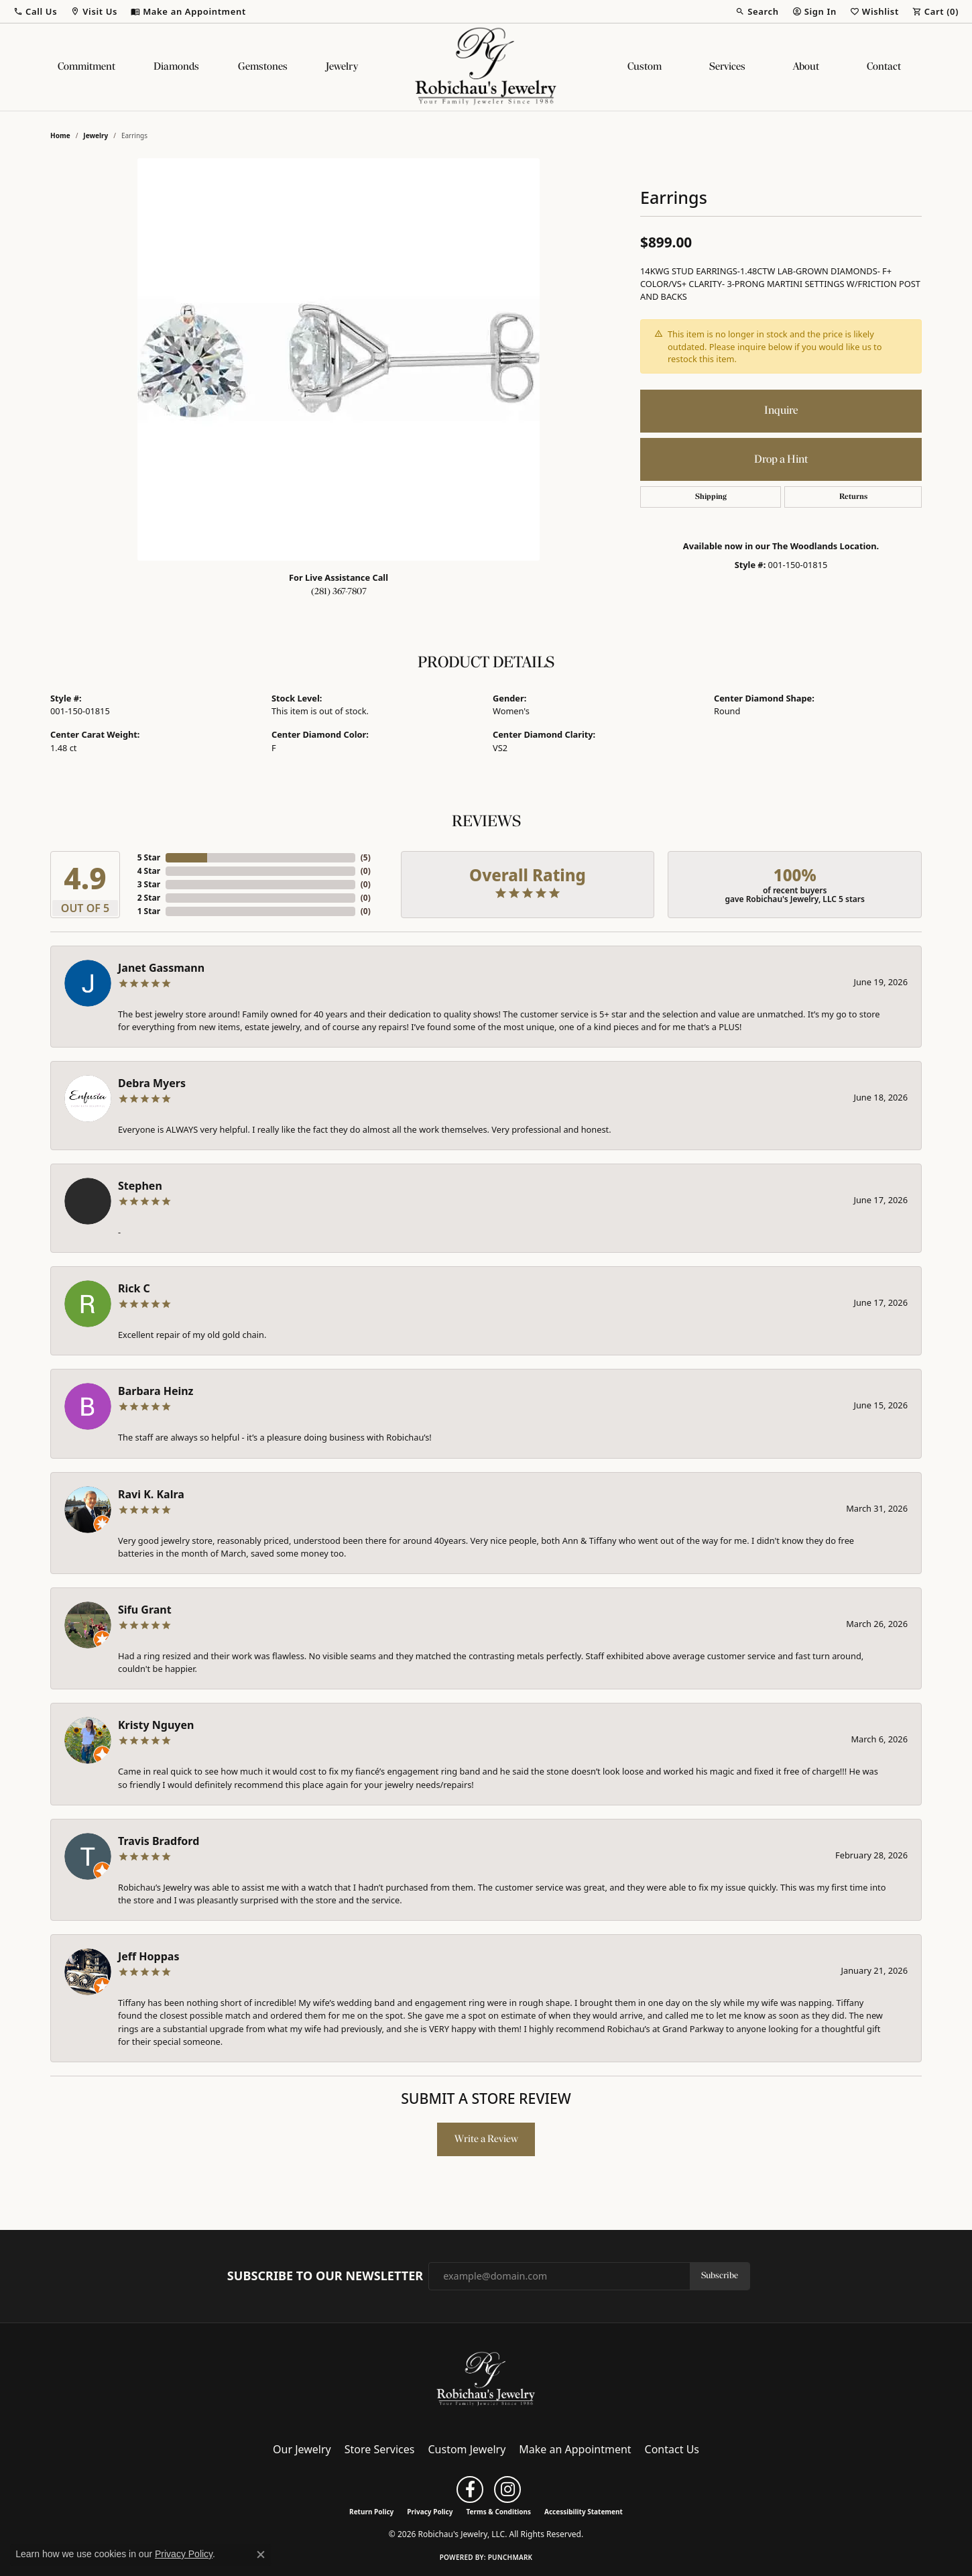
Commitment (86, 67)
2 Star (148, 897)
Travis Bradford (158, 1841)
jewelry (95, 135)
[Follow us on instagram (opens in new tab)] (507, 2489)
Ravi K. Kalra (151, 1494)
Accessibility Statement (583, 2511)
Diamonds (176, 67)
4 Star (148, 871)
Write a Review (486, 2139)
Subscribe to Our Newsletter (325, 2276)
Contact (884, 67)
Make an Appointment (575, 2449)
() (366, 857)
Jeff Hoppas (148, 1956)
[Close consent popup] (261, 2555)
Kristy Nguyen (156, 1725)
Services (727, 67)
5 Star (148, 857)
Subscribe (719, 2276)
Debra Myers (152, 1083)
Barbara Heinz (156, 1391)
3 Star (148, 884)
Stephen (140, 1185)
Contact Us (672, 2449)
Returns (853, 497)
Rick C (134, 1288)
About (806, 67)
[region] (338, 359)
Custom (644, 67)
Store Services (380, 2449)
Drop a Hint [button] (781, 459)
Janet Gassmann (161, 967)
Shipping (711, 497)
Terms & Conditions (498, 2511)
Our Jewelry (302, 2449)
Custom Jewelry (467, 2449)
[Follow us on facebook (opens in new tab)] (470, 2489)
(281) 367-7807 (339, 591)
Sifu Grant (145, 1609)
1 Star (148, 911)
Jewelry (342, 67)
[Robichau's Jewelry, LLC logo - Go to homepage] (486, 67)
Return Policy (371, 2511)
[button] (35, 11)
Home (60, 135)
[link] (188, 11)
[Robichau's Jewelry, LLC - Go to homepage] (486, 2378)
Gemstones (263, 67)
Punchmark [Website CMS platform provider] (510, 2557)
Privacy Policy (429, 2511)
